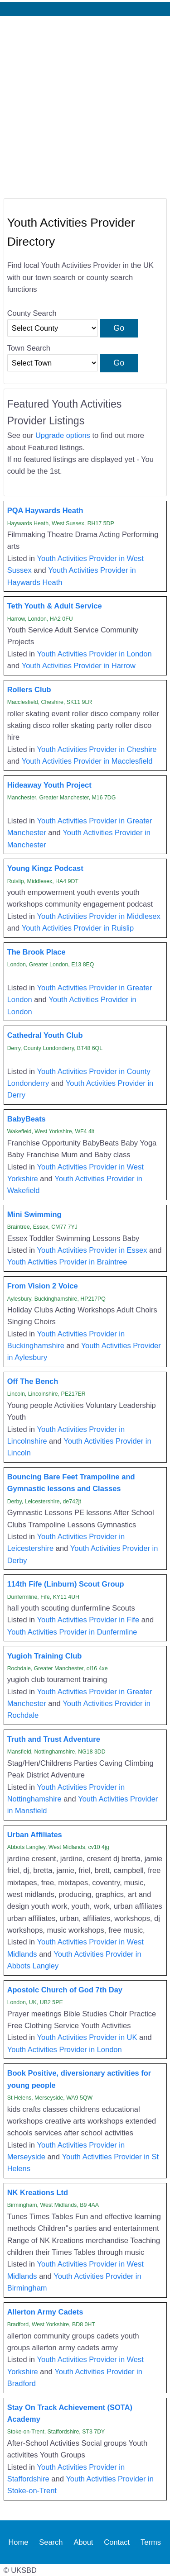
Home (18, 2542)
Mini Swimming (34, 1214)
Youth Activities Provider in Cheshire (97, 749)
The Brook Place (36, 952)
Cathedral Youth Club (45, 1035)
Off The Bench (32, 1381)
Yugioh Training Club (44, 1656)
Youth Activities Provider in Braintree (67, 1262)
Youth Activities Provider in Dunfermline (72, 1632)
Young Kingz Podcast (45, 868)
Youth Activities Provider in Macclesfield (87, 761)
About (83, 2542)
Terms (151, 2542)
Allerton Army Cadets (45, 2312)
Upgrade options (62, 435)
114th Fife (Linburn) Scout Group (65, 1584)
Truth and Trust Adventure (53, 1739)
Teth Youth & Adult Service (54, 606)
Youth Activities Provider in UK (87, 2037)
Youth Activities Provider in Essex (92, 1250)
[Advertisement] (85, 105)
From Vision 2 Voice (42, 1286)
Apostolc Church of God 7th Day (64, 1990)
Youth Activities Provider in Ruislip (78, 928)
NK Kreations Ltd (37, 2192)
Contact (117, 2542)
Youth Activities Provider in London (94, 654)
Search (51, 2542)
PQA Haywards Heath (45, 510)
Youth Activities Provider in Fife (88, 1620)
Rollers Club (29, 689)
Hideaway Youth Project (49, 785)
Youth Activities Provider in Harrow (79, 665)
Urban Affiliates (34, 1834)
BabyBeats (26, 1119)
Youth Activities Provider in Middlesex (98, 916)
